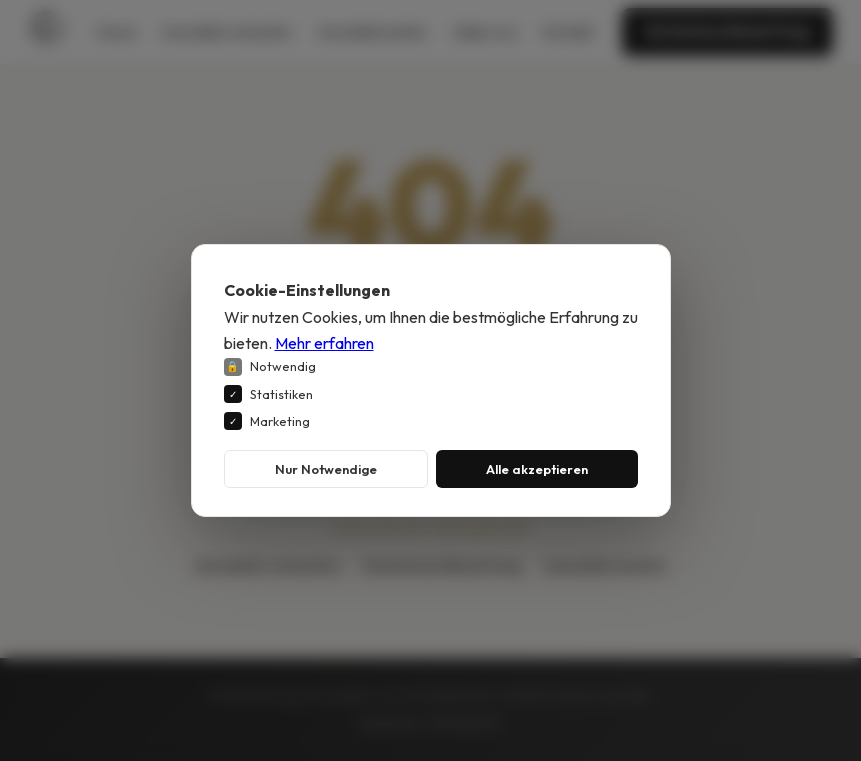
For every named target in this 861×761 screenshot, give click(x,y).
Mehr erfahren (324, 343)
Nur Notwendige (326, 469)
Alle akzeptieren (537, 469)
